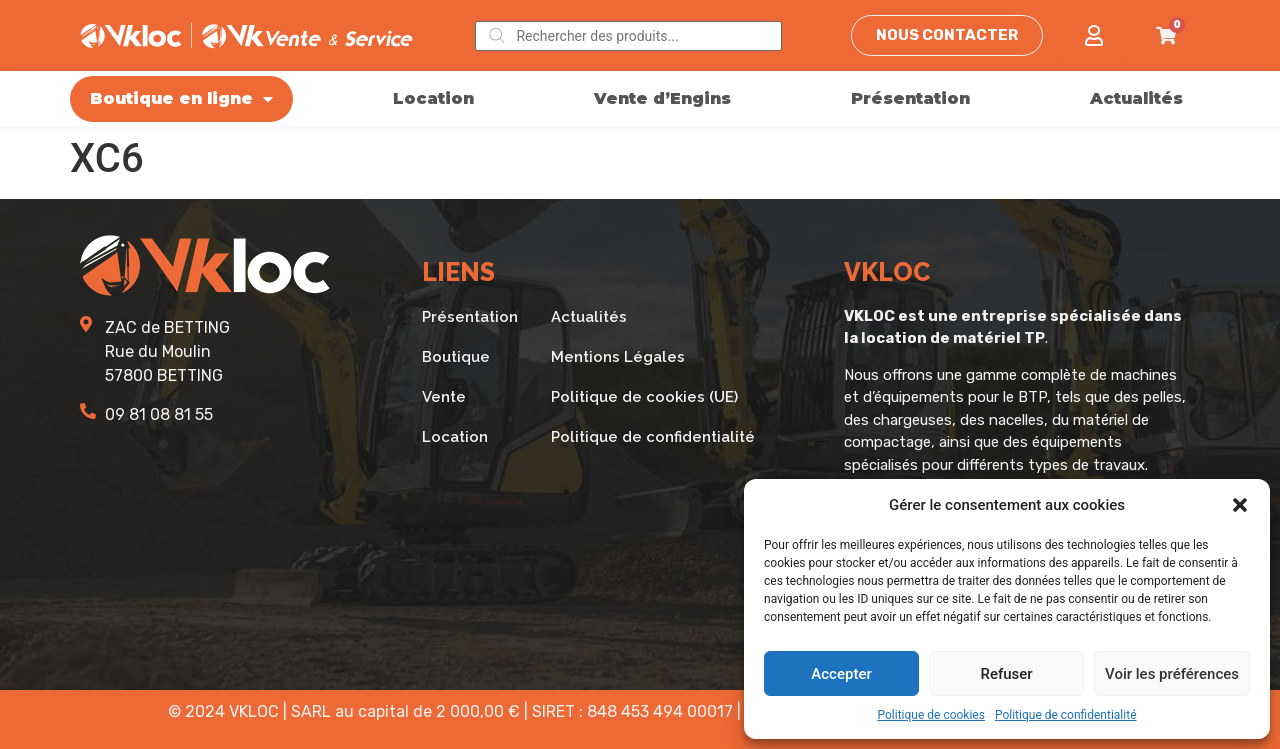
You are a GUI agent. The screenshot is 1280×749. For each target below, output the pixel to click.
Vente (444, 397)
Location (433, 98)
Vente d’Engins (662, 98)
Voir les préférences (1172, 674)
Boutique (456, 357)
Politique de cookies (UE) (644, 397)
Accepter (841, 674)
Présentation (910, 98)
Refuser (1006, 674)
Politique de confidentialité (1066, 715)
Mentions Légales (618, 357)
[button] (1240, 505)
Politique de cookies (931, 715)
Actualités (1136, 98)
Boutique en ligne (181, 99)
